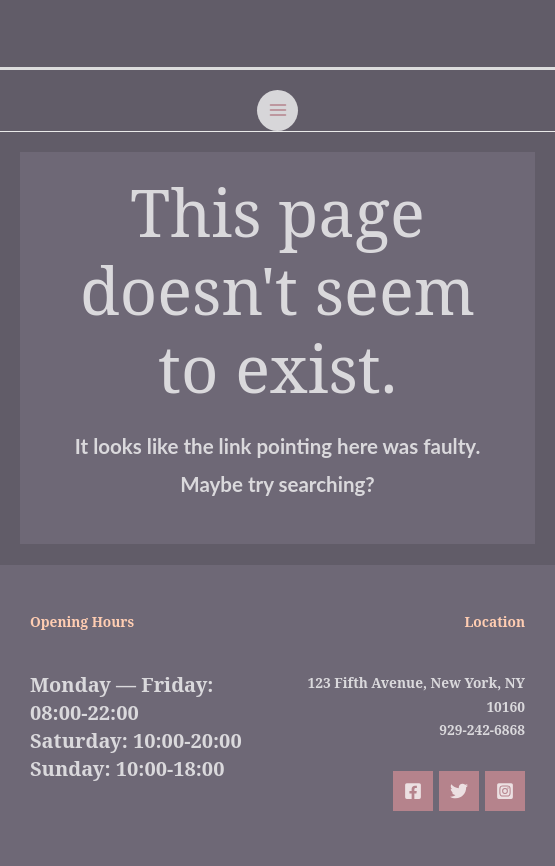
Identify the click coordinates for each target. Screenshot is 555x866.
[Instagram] (505, 791)
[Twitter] (459, 791)
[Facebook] (413, 791)
